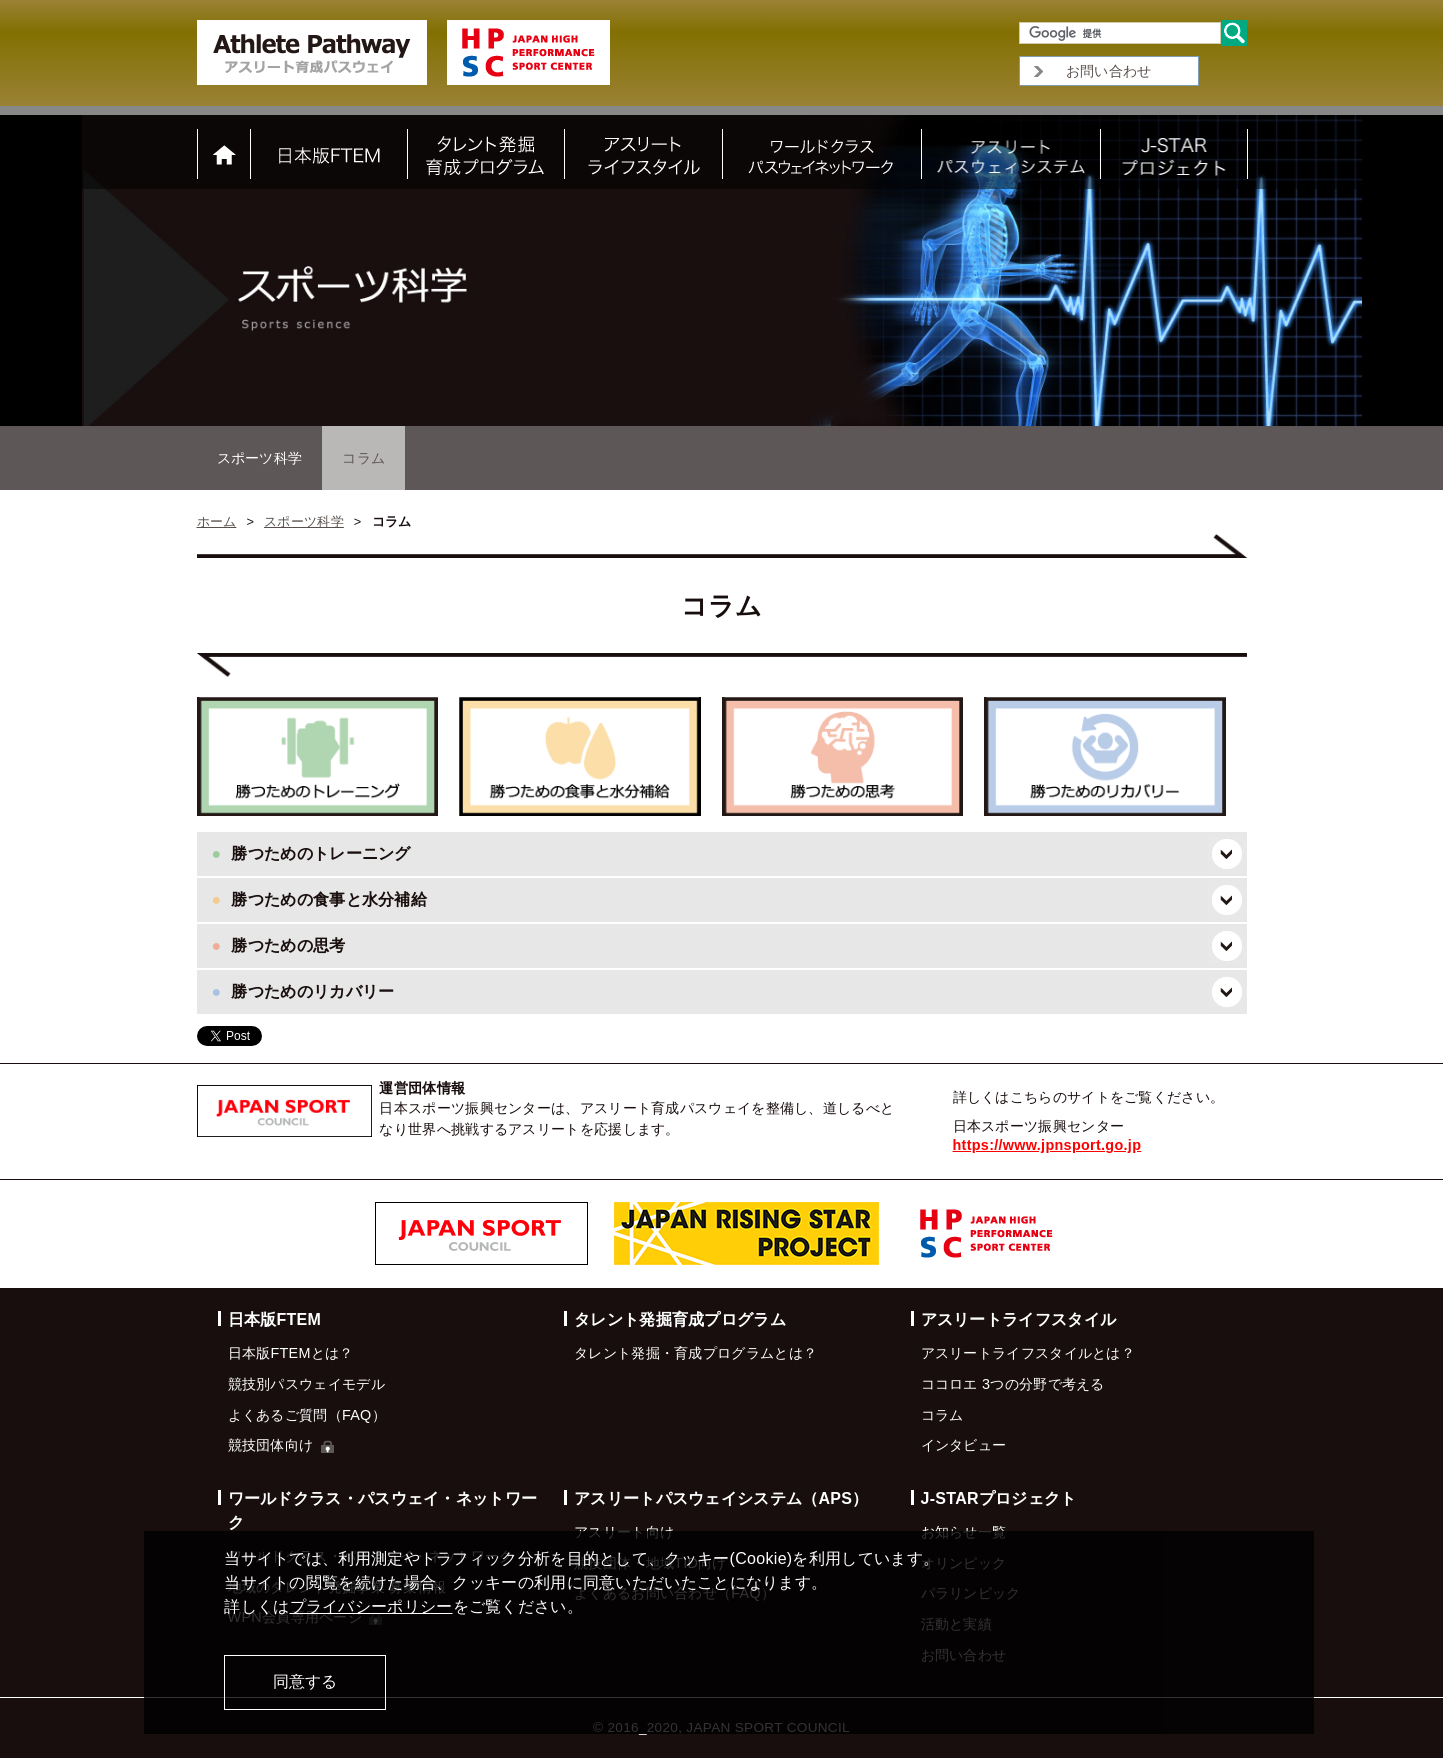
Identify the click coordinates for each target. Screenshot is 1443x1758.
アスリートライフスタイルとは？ (1028, 1353)
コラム (942, 1415)
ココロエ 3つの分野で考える (1013, 1384)
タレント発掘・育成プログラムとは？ (695, 1353)
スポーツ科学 (260, 458)
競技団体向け (281, 1445)
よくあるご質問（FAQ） (307, 1415)
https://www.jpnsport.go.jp (1047, 1145)
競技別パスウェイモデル (306, 1384)
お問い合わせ (1109, 71)
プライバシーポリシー (371, 1606)
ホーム (217, 521)
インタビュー (964, 1445)
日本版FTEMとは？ (291, 1353)
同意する (305, 1681)
